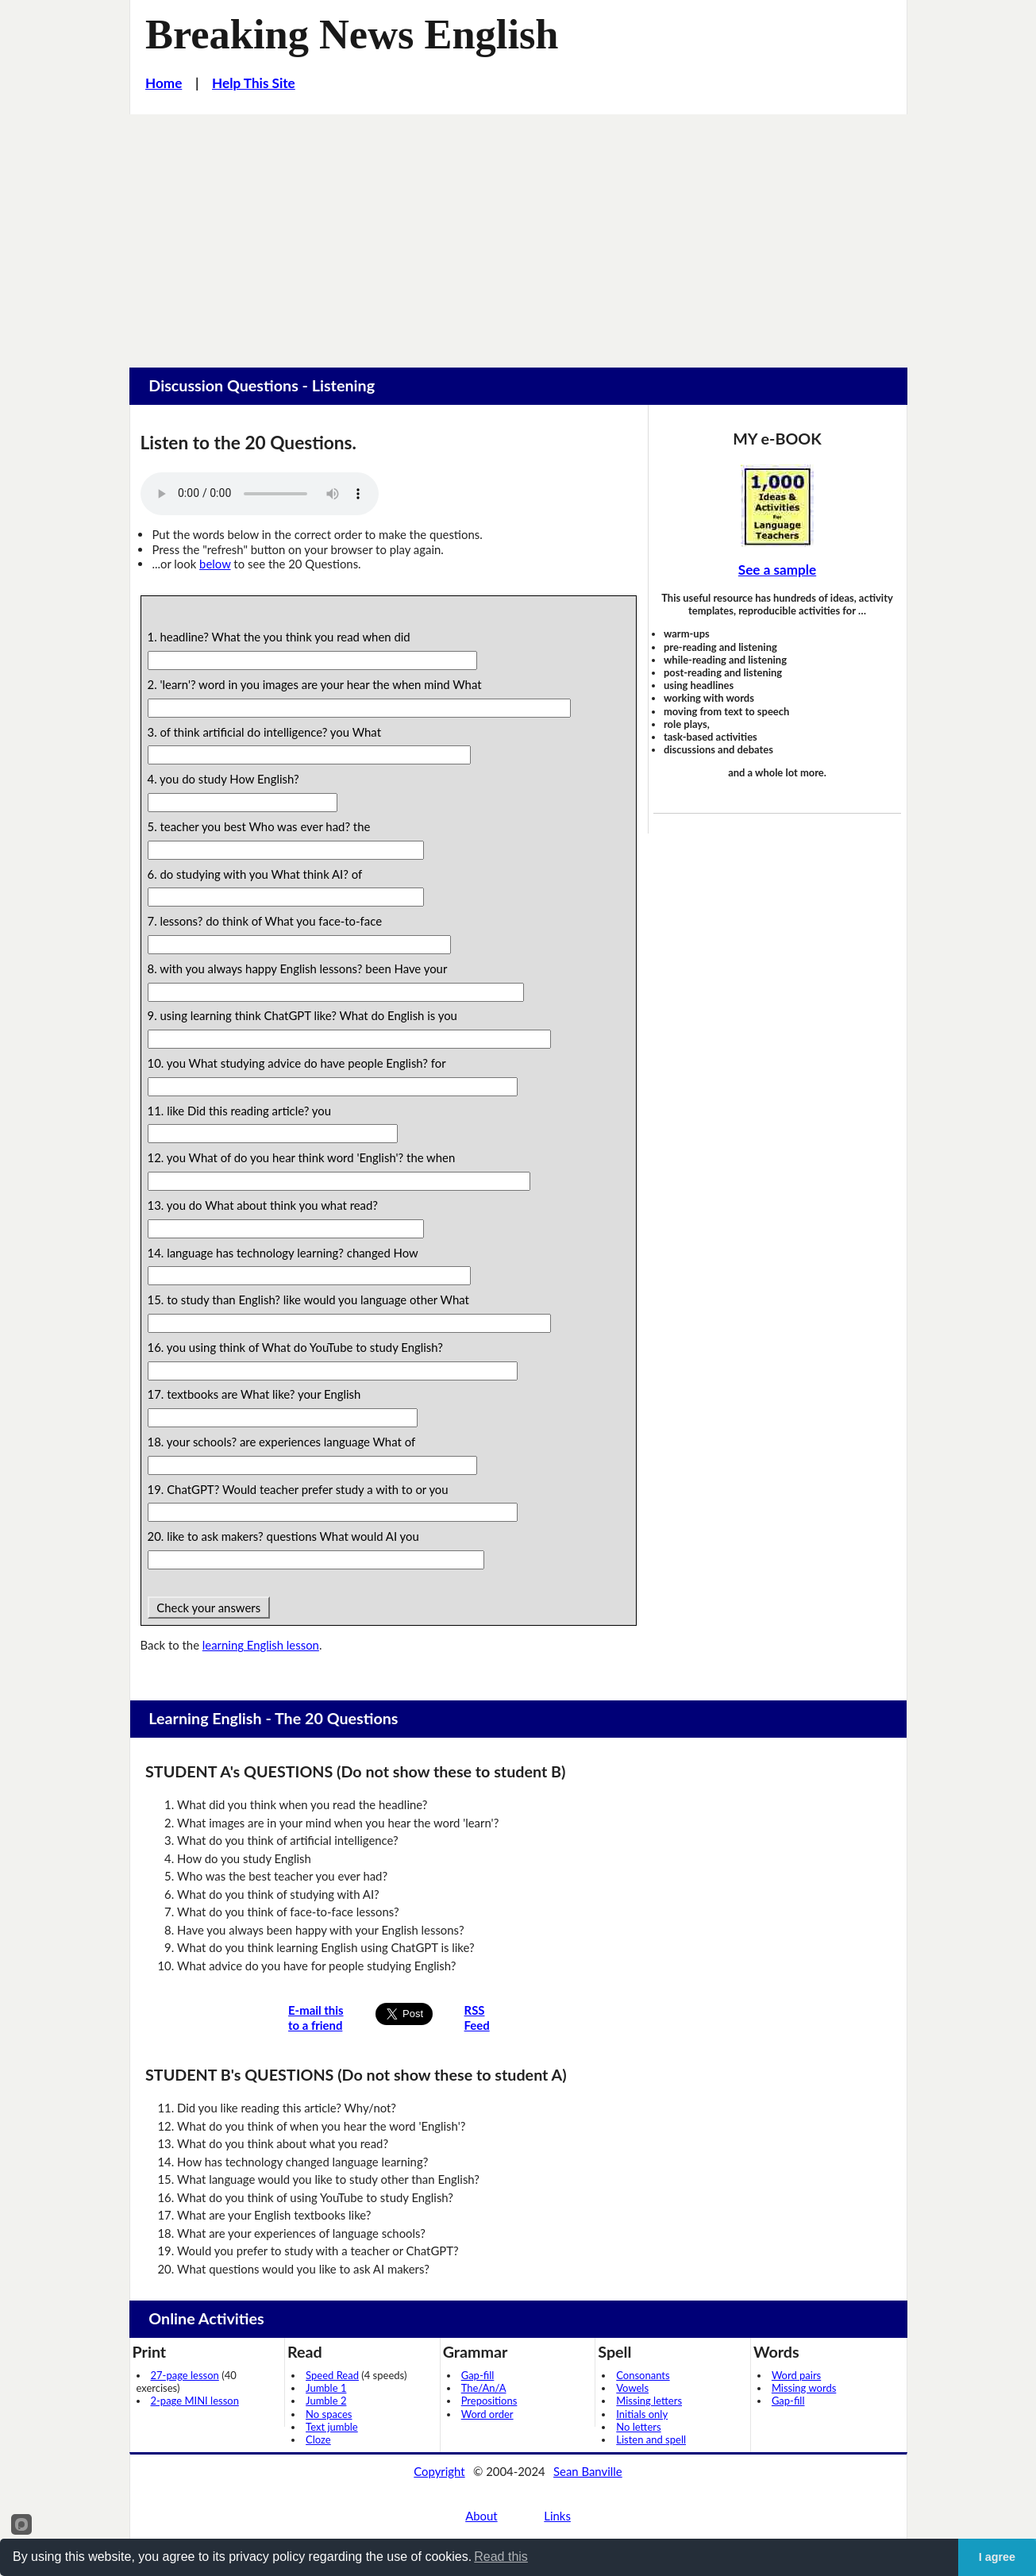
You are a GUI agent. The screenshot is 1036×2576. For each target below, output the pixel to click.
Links (557, 2516)
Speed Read (332, 2375)
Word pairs (796, 2375)
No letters (638, 2426)
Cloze (318, 2439)
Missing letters (649, 2400)
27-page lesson (185, 2375)
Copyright (439, 2471)
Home (163, 83)
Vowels (632, 2388)
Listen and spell (651, 2439)
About (481, 2516)
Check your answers (209, 1607)
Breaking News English (351, 34)
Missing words (804, 2388)
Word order (487, 2414)
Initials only (642, 2414)
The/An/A (483, 2388)
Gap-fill (478, 2375)
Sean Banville (587, 2471)
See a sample (777, 569)
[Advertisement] (518, 233)
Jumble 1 (326, 2388)
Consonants (642, 2375)
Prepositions (489, 2400)
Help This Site (253, 83)
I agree (997, 2557)
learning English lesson (260, 1645)
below (214, 563)
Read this (501, 2556)
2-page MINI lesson (195, 2400)
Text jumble (332, 2426)
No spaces (329, 2414)
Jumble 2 (326, 2400)
